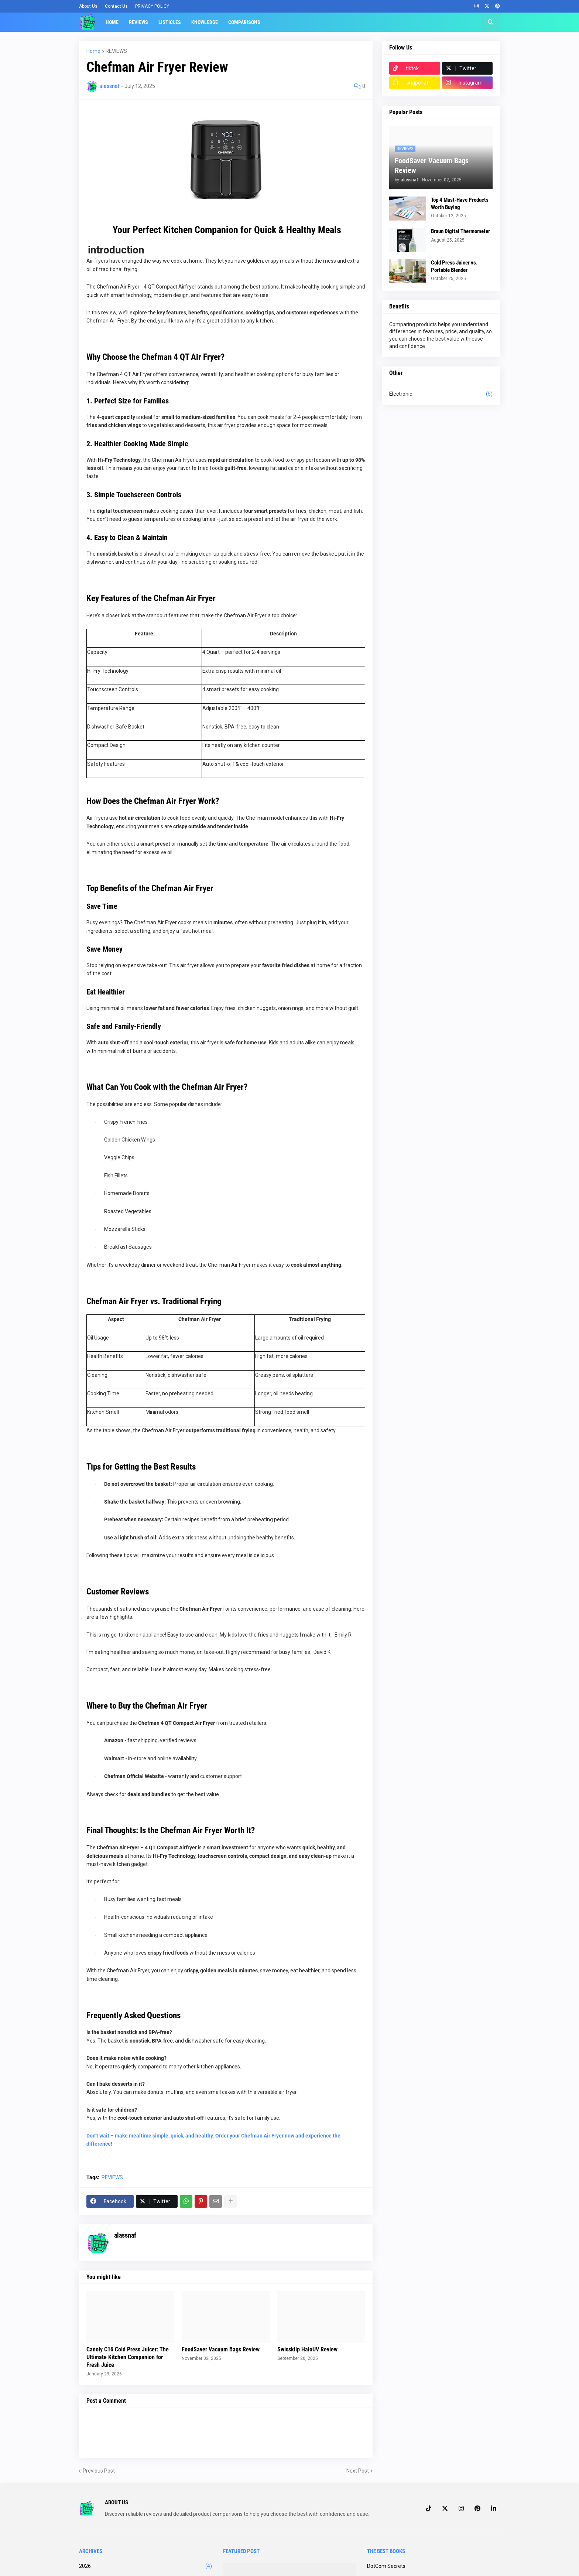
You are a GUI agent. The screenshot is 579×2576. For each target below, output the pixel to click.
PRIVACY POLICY (152, 6)
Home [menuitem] (112, 22)
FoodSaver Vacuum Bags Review (221, 2349)
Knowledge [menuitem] (204, 22)
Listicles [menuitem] (169, 22)
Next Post (357, 2471)
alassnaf (125, 2235)
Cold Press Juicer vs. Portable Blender (454, 266)
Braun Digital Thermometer (460, 231)
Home (93, 51)
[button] (490, 22)
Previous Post (99, 2471)
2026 (145, 2566)
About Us (88, 6)
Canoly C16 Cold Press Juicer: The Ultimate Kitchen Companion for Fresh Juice (127, 2357)
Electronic (441, 394)
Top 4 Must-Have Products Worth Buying (460, 204)
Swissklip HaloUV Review (307, 2349)
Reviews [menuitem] (138, 22)
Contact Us (116, 6)
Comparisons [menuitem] (244, 22)
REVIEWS (116, 51)
